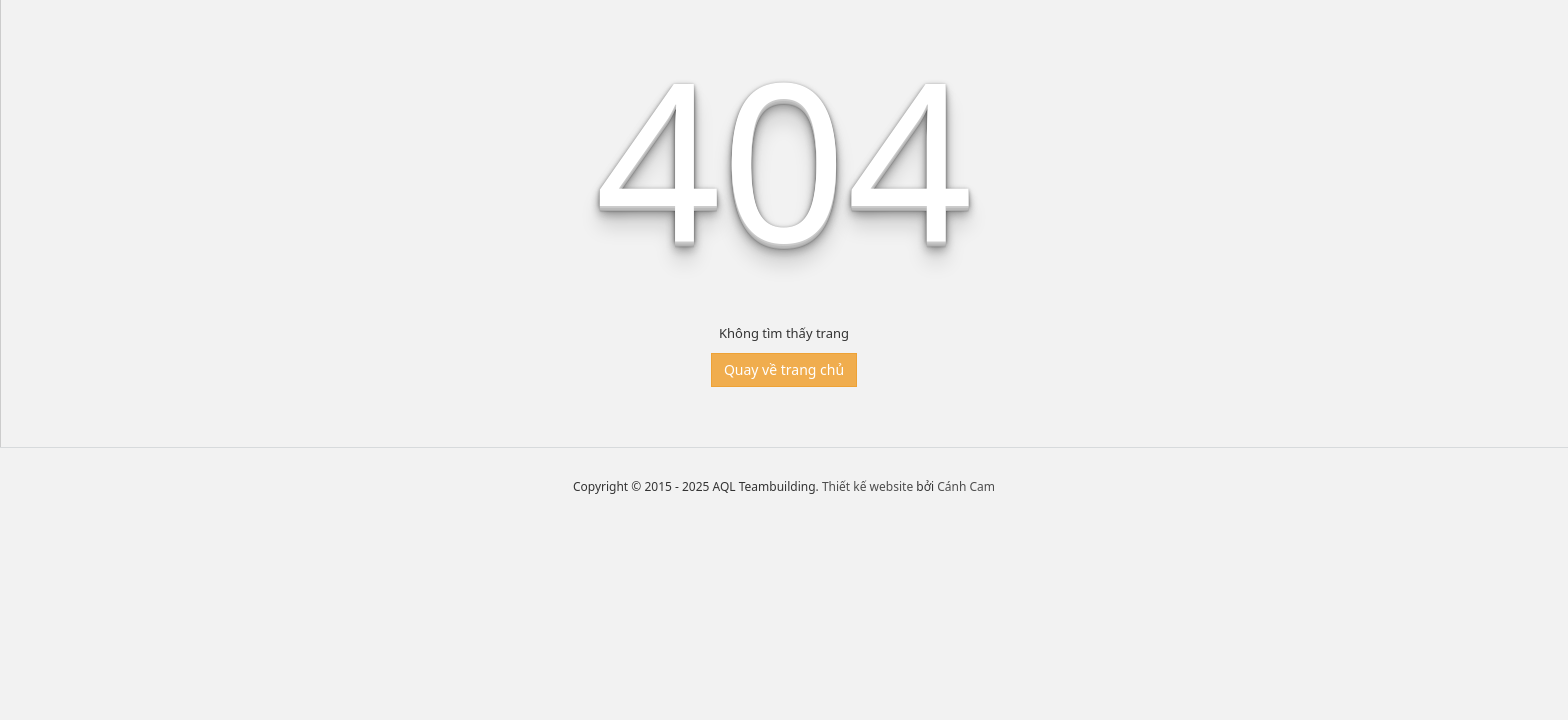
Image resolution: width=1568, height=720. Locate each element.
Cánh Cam (966, 486)
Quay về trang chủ (784, 369)
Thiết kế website (867, 486)
